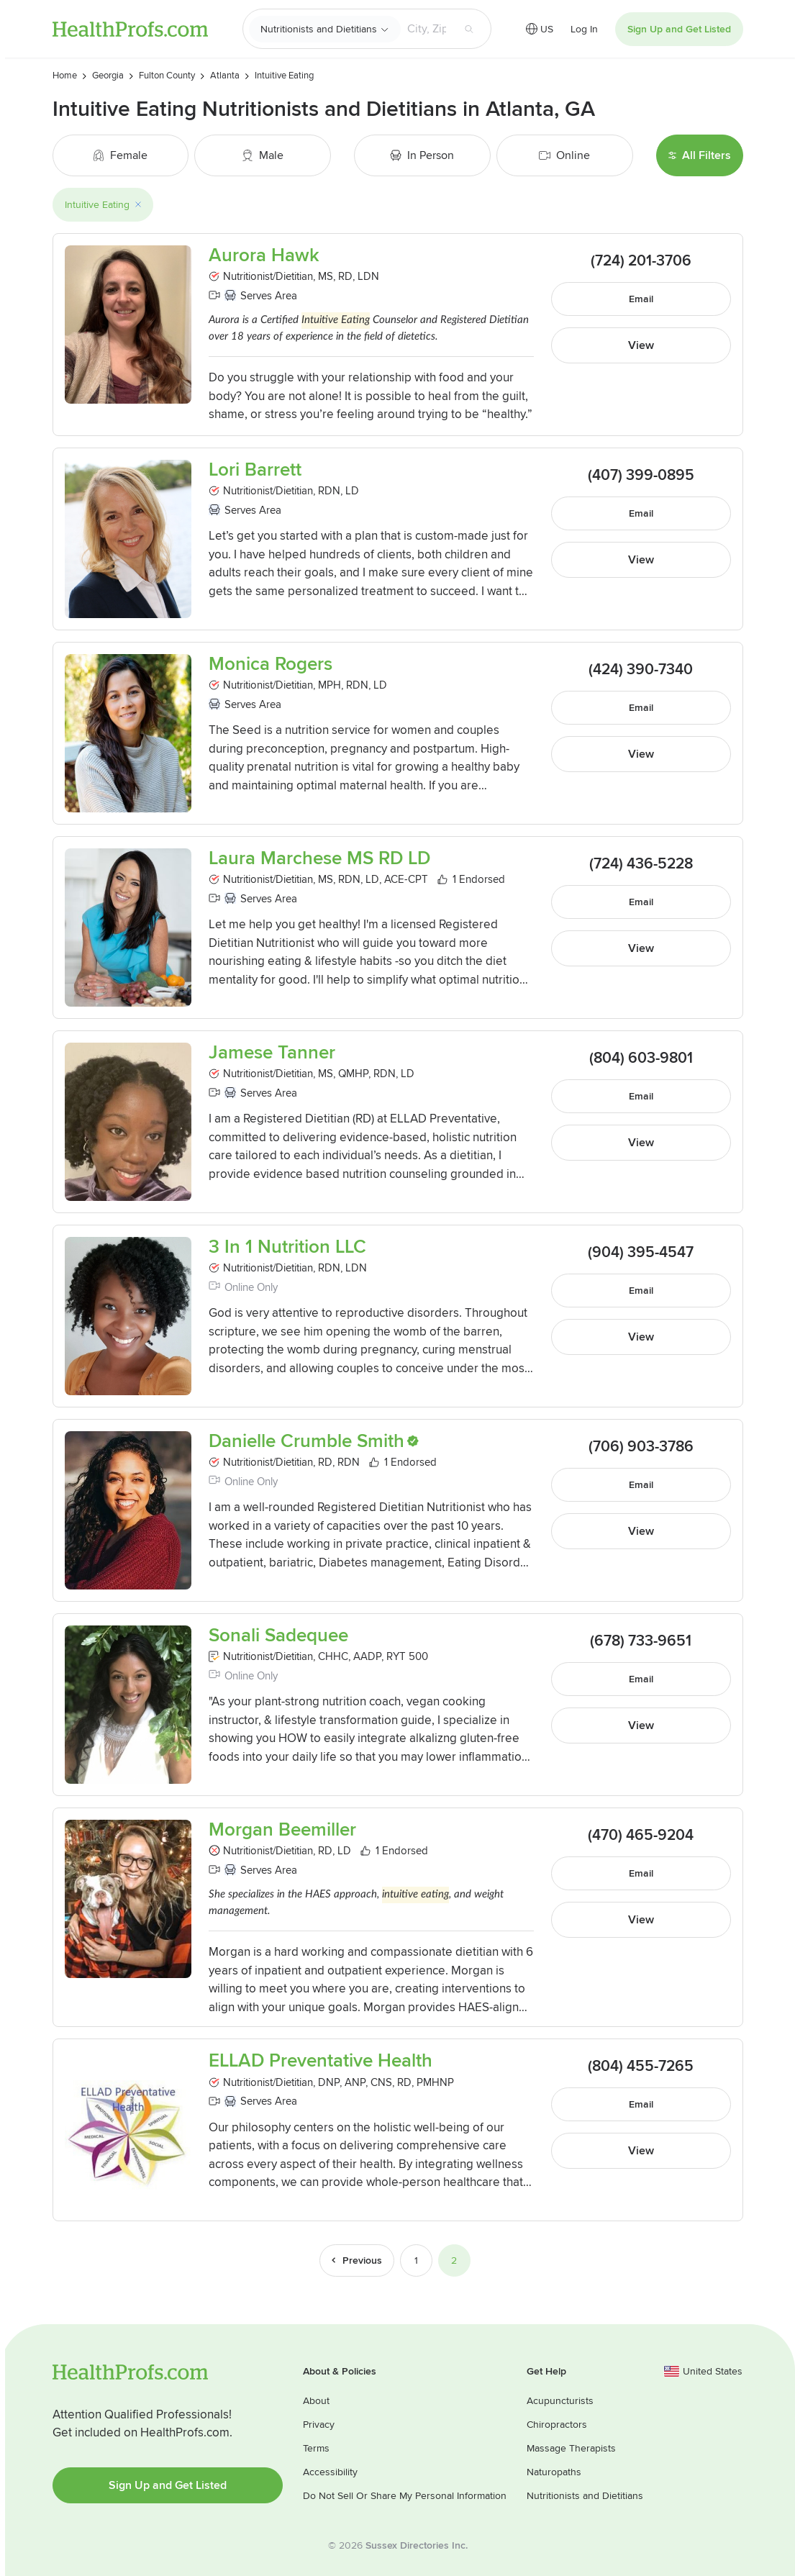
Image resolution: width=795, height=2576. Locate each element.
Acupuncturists (560, 2401)
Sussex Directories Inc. (416, 2545)
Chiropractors (557, 2424)
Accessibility (330, 2472)
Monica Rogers (270, 664)
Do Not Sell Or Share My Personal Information (404, 2496)
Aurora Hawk (264, 255)
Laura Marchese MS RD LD (319, 858)
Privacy (319, 2424)
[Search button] (469, 28)
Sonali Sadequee (278, 1635)
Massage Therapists (571, 2448)
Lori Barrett (255, 470)
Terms (316, 2448)
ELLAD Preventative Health (320, 2061)
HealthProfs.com (130, 29)
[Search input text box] (427, 29)
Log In (584, 29)
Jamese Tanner (272, 1053)
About (316, 2401)
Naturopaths (554, 2472)
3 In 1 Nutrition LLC (287, 1247)
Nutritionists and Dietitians (318, 29)
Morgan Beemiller (282, 1830)
